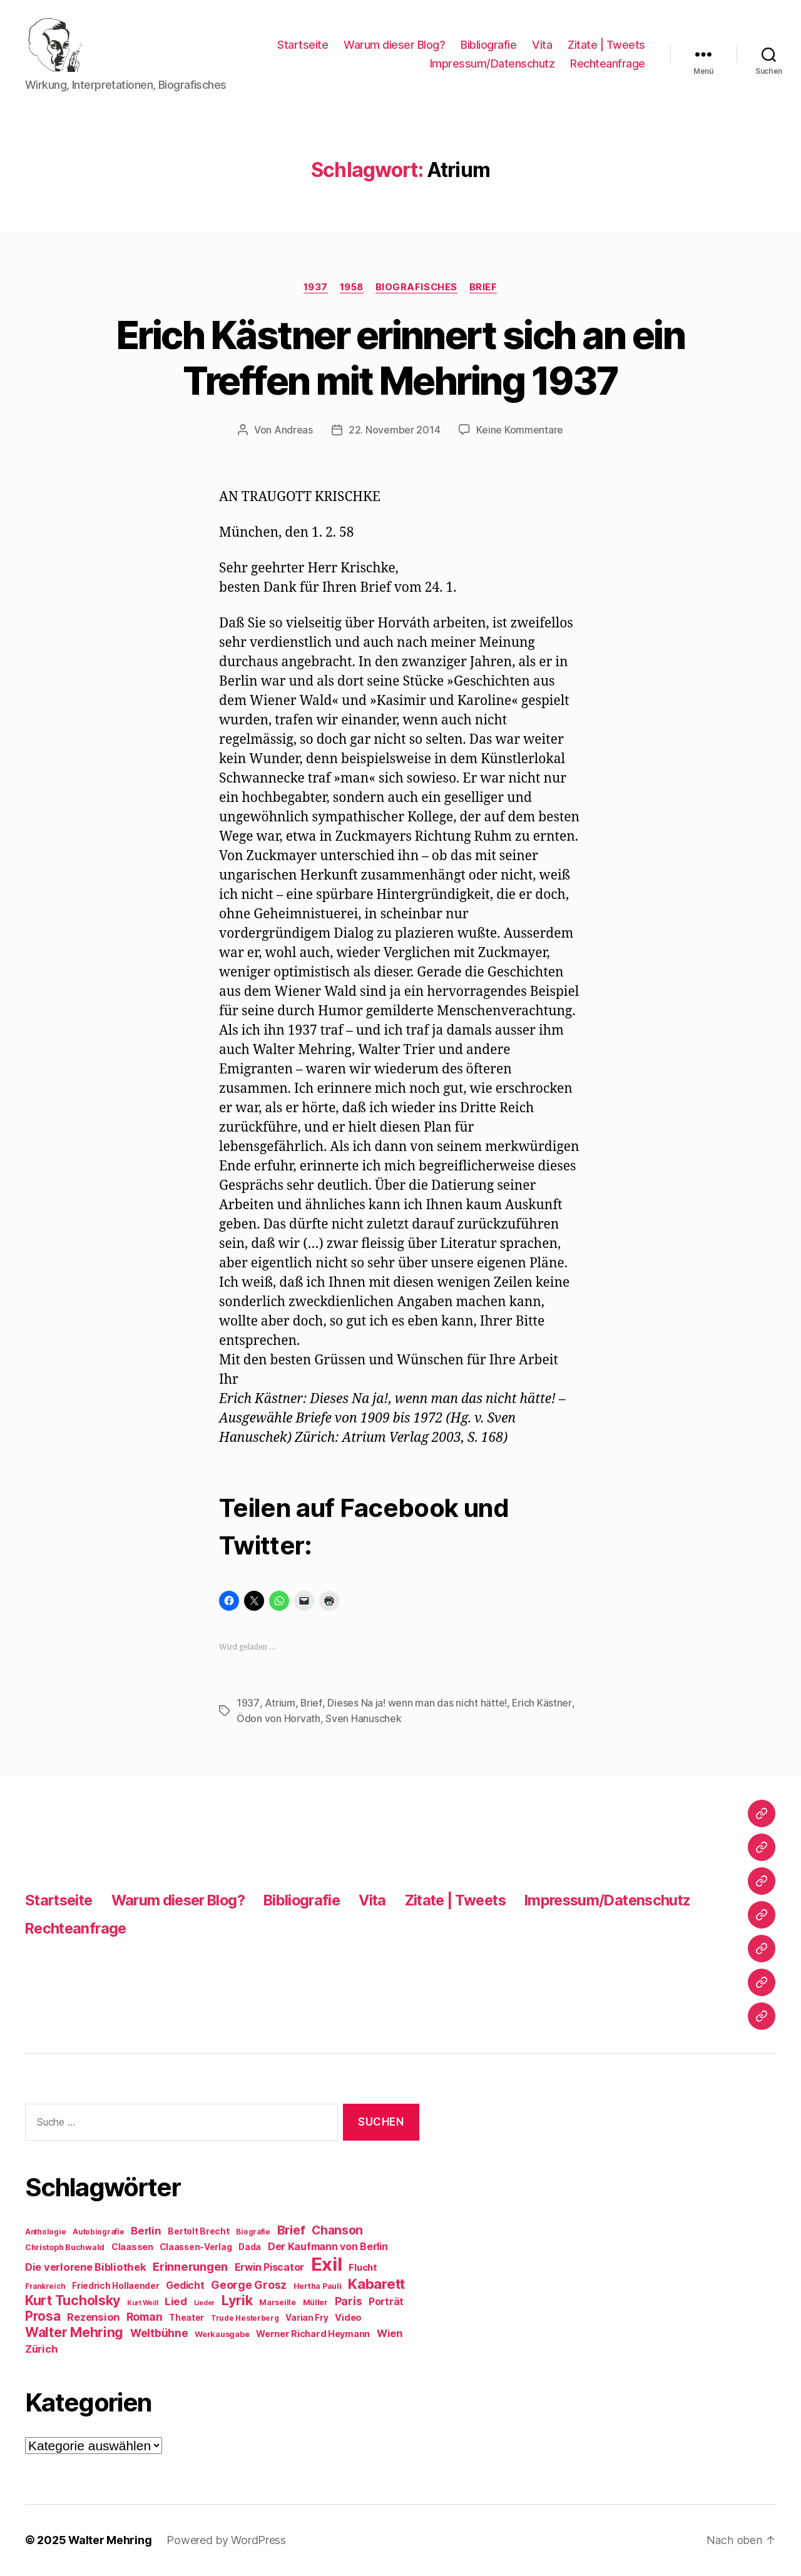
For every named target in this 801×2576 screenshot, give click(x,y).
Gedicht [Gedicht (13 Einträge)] (185, 2286)
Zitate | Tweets (606, 46)
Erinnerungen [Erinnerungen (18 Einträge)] (190, 2267)
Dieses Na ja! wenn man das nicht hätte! (415, 1704)
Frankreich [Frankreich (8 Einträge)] (45, 2287)
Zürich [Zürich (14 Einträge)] (41, 2349)
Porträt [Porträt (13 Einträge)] (386, 2302)
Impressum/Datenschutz (492, 64)
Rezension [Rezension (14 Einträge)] (93, 2317)
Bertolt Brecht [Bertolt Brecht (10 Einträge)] (198, 2232)
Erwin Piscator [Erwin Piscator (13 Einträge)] (269, 2268)
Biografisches (417, 289)
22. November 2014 (394, 432)
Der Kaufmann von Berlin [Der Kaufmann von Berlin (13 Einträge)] (328, 2247)
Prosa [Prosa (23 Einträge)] (43, 2317)
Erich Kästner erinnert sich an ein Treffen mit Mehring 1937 (400, 360)
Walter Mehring (110, 2540)
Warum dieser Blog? (394, 46)
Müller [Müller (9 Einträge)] (315, 2303)
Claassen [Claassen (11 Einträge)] (132, 2247)
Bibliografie (488, 46)
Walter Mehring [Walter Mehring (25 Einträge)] (74, 2333)
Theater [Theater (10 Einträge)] (186, 2318)
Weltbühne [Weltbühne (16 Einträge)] (159, 2333)
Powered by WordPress (227, 2540)
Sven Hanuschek (363, 1719)
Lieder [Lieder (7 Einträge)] (204, 2304)
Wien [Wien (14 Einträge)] (389, 2334)
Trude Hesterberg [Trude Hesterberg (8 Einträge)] (245, 2319)
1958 (351, 289)
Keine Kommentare (519, 432)
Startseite (302, 46)
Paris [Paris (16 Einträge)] (348, 2301)
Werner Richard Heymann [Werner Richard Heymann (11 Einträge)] (313, 2334)
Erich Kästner (541, 1704)
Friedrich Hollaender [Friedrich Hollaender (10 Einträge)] (116, 2286)
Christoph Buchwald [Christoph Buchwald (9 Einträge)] (65, 2248)
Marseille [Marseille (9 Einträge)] (277, 2303)
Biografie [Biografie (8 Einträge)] (253, 2232)
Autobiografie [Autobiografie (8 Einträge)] (99, 2232)
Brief (485, 289)
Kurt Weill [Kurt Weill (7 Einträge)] (142, 2304)
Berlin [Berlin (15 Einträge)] (146, 2231)
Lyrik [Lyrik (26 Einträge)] (237, 2301)
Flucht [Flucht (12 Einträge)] (363, 2268)
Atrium (278, 1704)
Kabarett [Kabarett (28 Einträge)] (376, 2284)
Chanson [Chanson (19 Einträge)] (337, 2231)
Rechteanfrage (607, 64)
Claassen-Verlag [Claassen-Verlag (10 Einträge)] (196, 2248)
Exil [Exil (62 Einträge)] (326, 2265)
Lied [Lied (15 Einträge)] (176, 2302)
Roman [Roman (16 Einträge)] (144, 2317)
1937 (314, 289)
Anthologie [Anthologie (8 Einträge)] (45, 2232)
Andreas (293, 432)
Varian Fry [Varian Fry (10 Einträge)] (306, 2318)
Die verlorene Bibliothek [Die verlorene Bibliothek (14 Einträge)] (85, 2267)
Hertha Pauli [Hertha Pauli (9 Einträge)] (317, 2286)
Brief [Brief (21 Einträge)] (291, 2230)
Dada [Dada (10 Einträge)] (249, 2248)
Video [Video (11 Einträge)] (348, 2318)
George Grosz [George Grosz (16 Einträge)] (249, 2285)
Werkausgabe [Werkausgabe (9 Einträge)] (222, 2335)
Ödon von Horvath (278, 1719)
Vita (542, 46)
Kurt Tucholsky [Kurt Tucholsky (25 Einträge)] (72, 2301)
